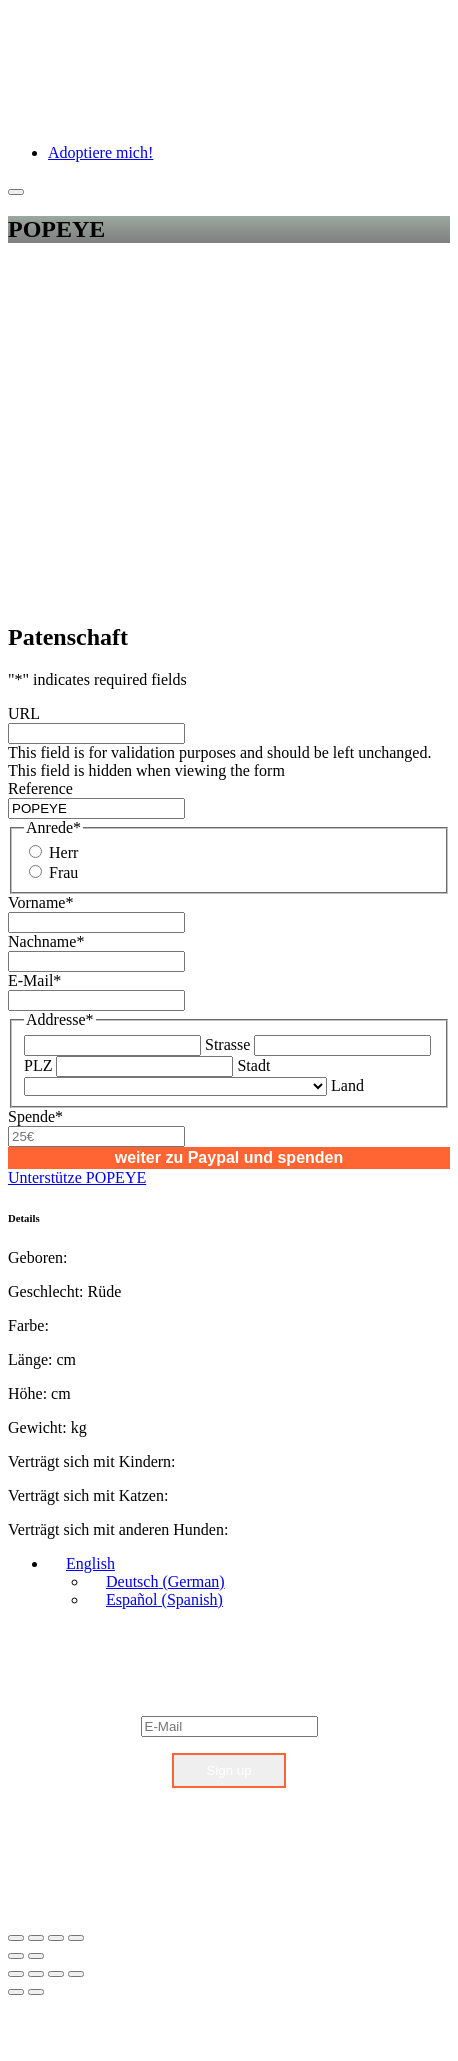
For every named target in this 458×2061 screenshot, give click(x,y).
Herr (63, 852)
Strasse (227, 1044)
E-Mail (34, 980)
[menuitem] (81, 1563)
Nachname (46, 941)
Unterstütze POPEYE (77, 1177)
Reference (40, 788)
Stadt (253, 1065)
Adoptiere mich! (100, 152)
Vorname (40, 902)
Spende (35, 1116)
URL (24, 713)
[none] (249, 1582)
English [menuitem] (90, 1563)
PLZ (38, 1065)
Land (347, 1085)
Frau (63, 872)
